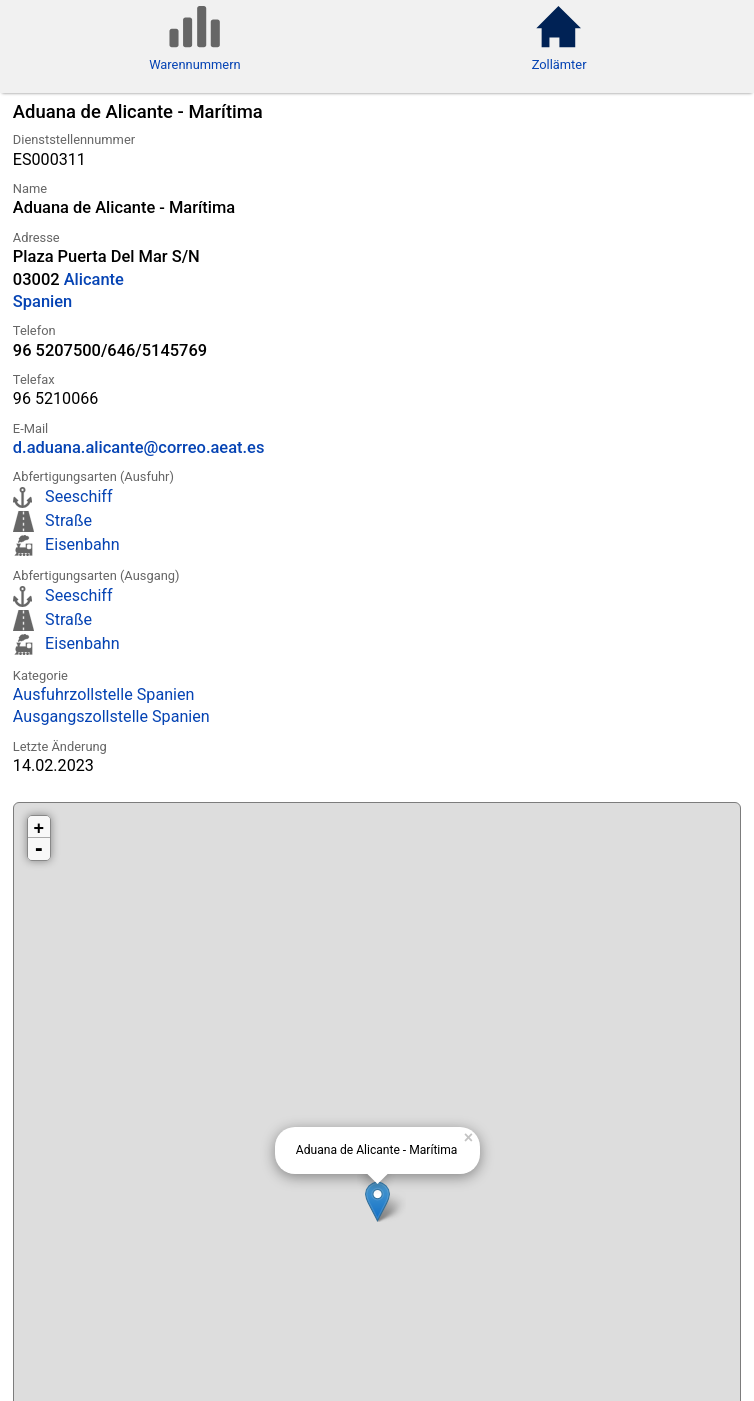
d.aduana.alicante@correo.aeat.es (139, 447)
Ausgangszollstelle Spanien (111, 716)
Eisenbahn (82, 544)
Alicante (94, 279)
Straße (68, 520)
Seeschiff (78, 496)
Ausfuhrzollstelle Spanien (104, 694)
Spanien (42, 301)
